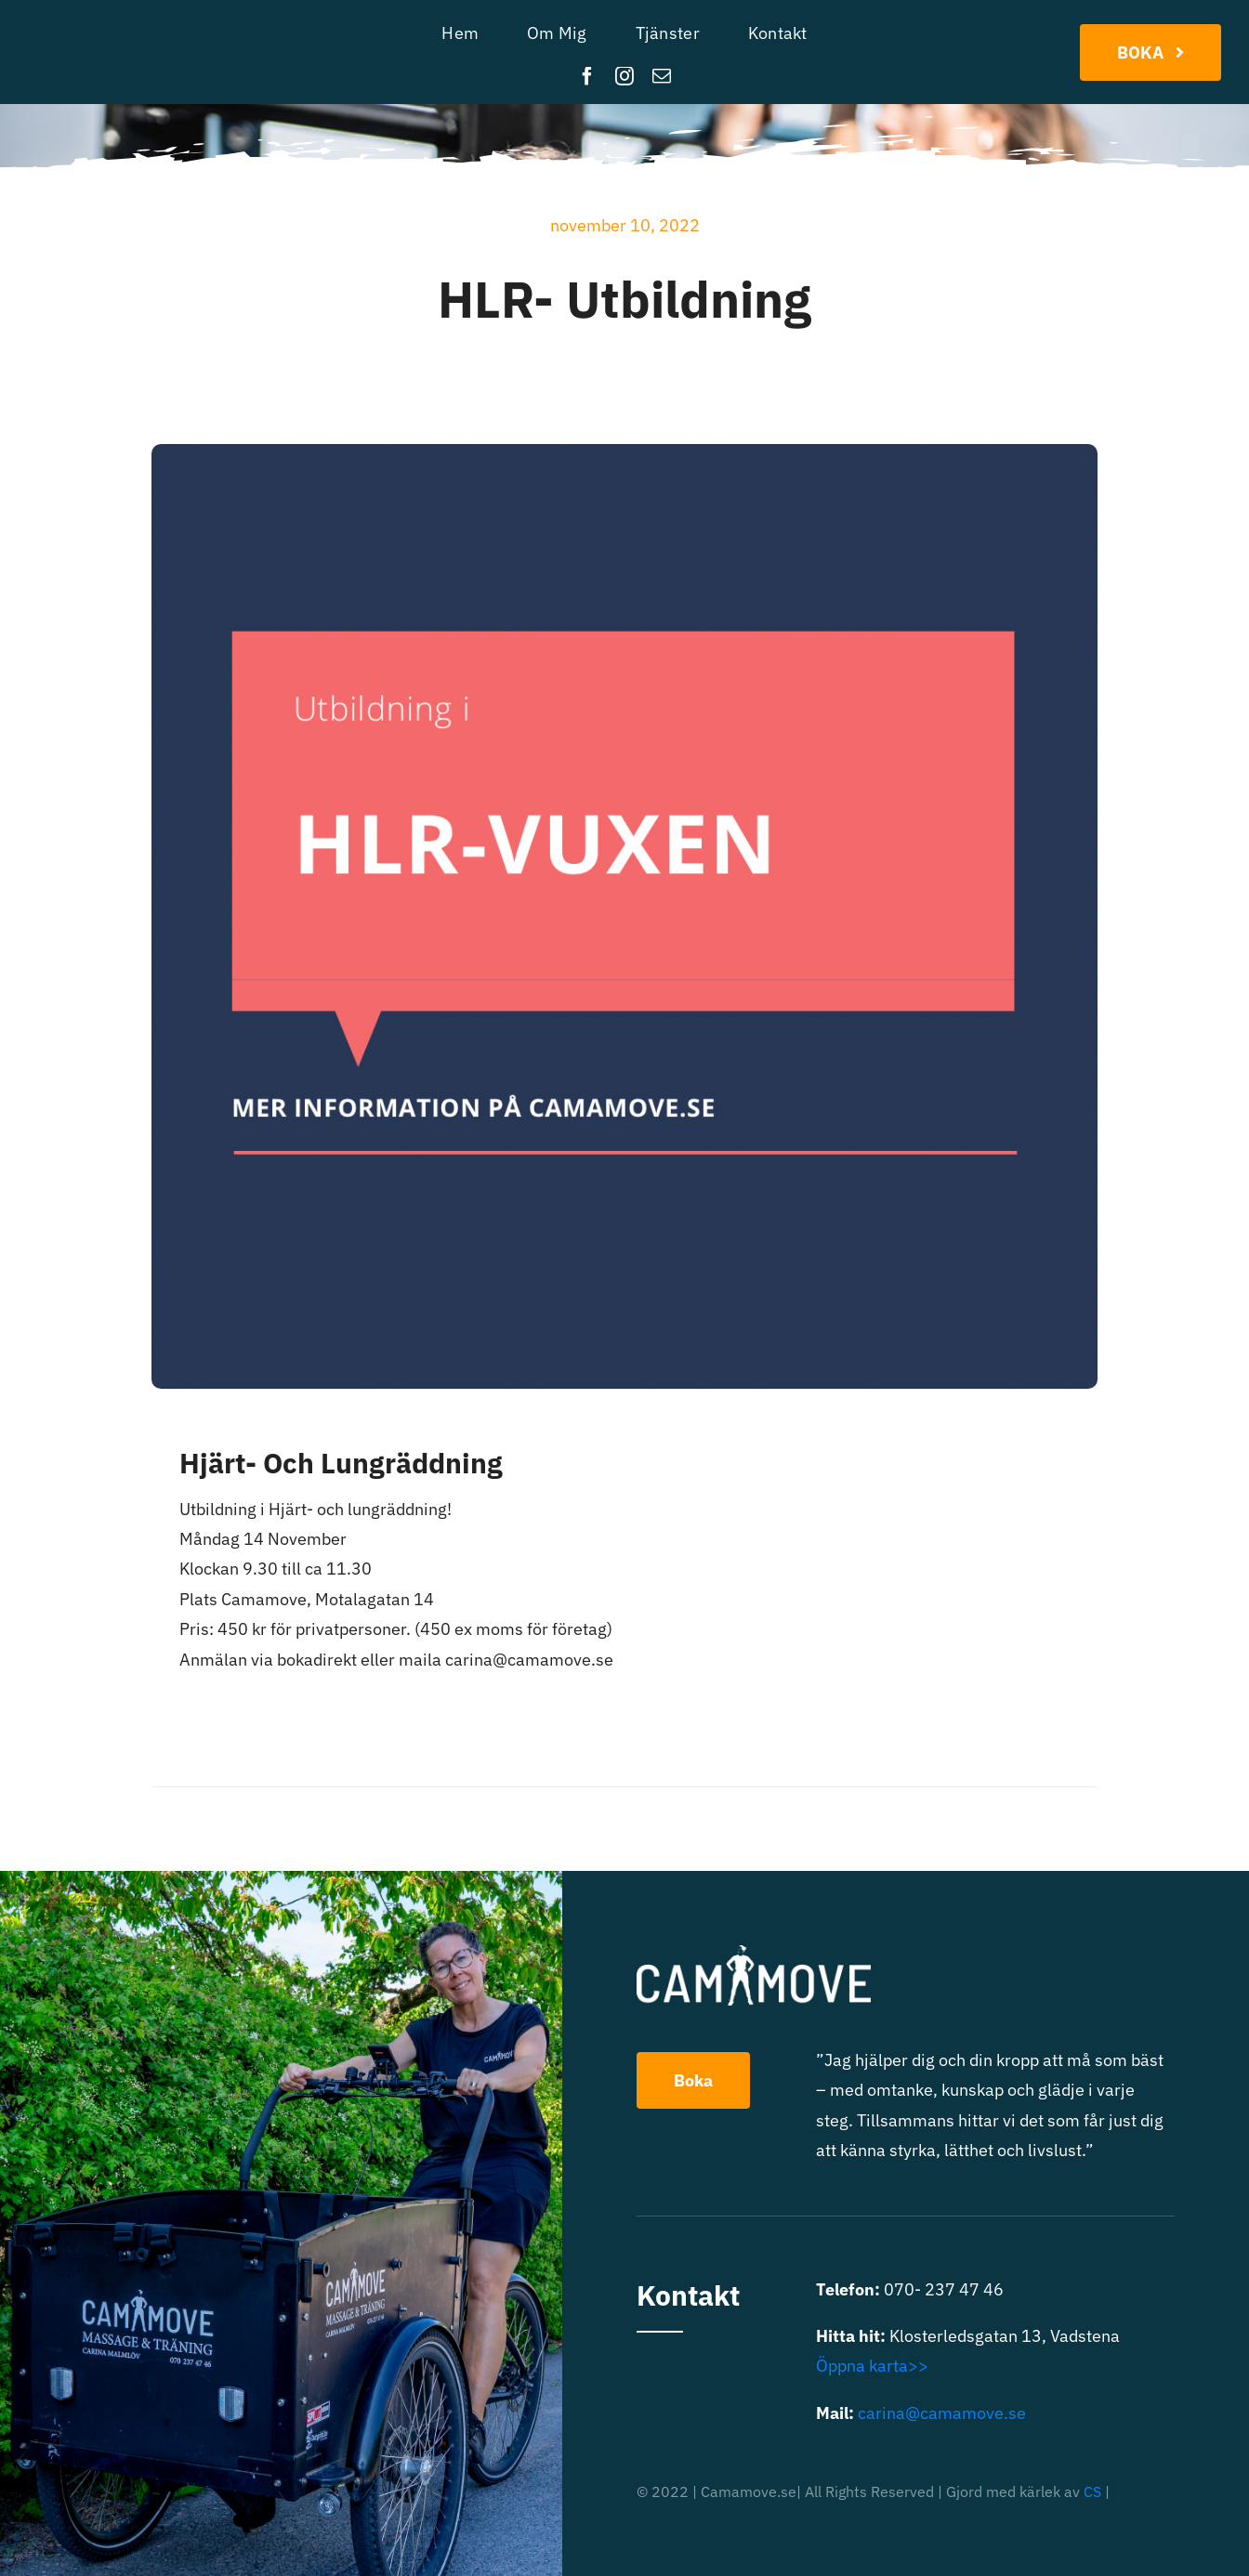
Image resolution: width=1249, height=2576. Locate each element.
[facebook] (587, 76)
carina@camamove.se (942, 2413)
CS (1092, 2491)
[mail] (661, 76)
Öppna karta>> (872, 2365)
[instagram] (624, 76)
